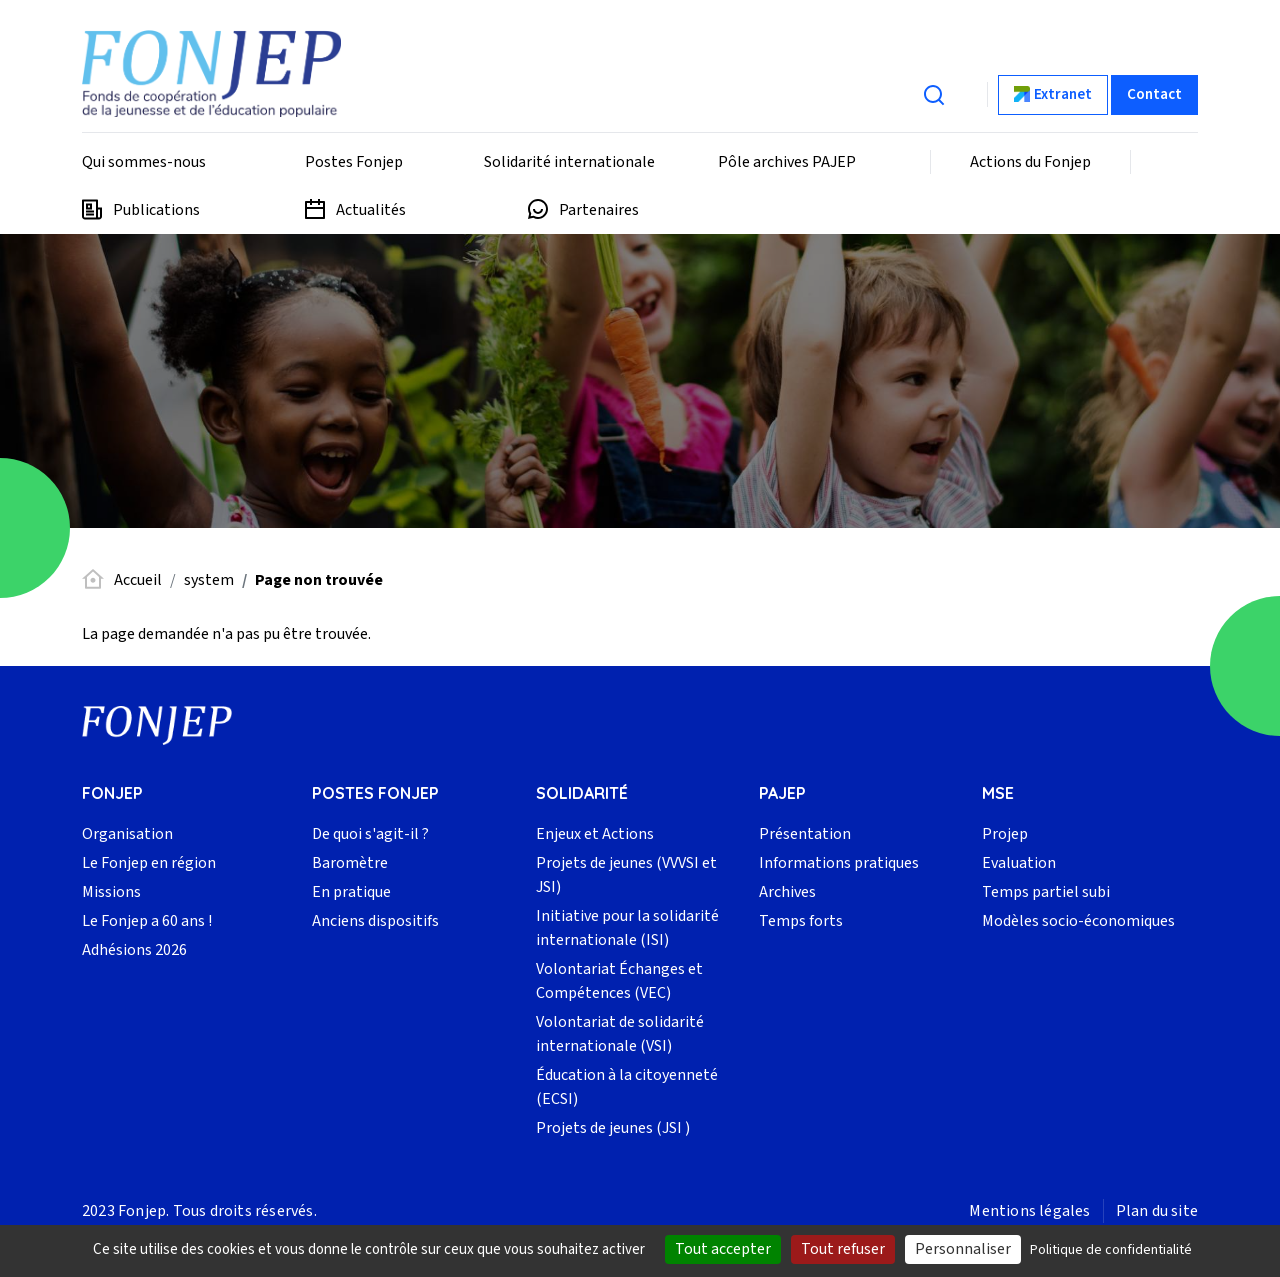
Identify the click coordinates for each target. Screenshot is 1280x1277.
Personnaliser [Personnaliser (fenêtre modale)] (963, 1249)
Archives (787, 892)
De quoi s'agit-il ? (370, 834)
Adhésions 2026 (134, 950)
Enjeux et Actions (595, 834)
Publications (156, 210)
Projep (1005, 834)
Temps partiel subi (1046, 892)
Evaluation (1019, 863)
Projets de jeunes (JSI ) (613, 1128)
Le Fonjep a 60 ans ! (147, 921)
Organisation (127, 834)
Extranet (1063, 94)
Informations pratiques (839, 863)
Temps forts (801, 921)
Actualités (371, 210)
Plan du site (1157, 1211)
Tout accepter (723, 1249)
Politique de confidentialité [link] (1111, 1250)
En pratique (351, 892)
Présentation (805, 834)
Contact (1154, 94)
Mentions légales (1029, 1211)
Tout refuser (843, 1249)
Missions (111, 892)
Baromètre (350, 863)
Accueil (138, 580)
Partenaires (599, 210)
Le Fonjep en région (149, 863)
